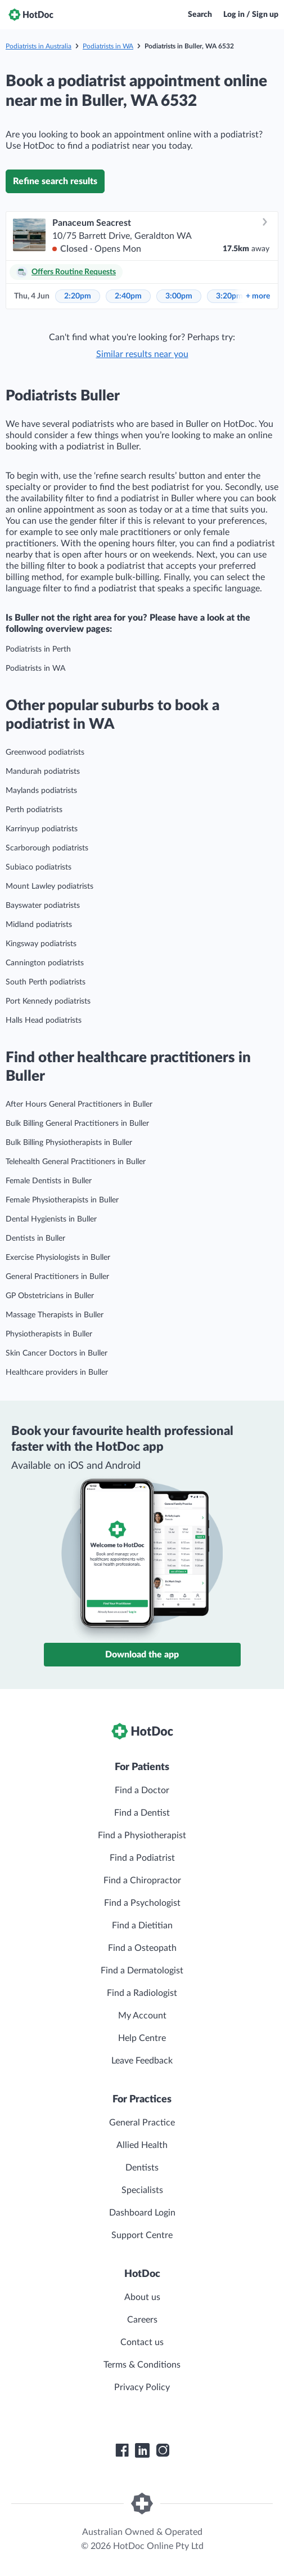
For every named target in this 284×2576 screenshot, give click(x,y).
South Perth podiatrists (45, 982)
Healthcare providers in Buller (57, 1372)
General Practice (142, 2122)
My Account (142, 2015)
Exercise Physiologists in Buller (58, 1258)
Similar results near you (142, 354)
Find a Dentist (142, 1812)
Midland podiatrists (39, 925)
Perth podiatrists (34, 810)
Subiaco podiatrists (38, 867)
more (258, 296)
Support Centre (142, 2235)
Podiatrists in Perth (38, 649)
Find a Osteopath (142, 1948)
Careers (142, 2319)
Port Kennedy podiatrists (48, 1001)
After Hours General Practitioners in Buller (79, 1104)
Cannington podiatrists (45, 963)
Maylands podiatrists (41, 791)
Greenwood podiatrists (45, 752)
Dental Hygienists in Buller (51, 1219)
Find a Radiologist (142, 1993)
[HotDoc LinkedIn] (142, 2450)
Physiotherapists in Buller (49, 1334)
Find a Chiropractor (142, 1880)
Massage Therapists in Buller (54, 1315)
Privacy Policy (142, 2387)
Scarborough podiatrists (47, 848)
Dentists (142, 2167)
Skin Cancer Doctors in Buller (56, 1353)
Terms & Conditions (142, 2364)
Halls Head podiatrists (44, 1020)
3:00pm (178, 296)
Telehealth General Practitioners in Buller (76, 1162)
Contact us (142, 2342)
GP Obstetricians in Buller (50, 1296)
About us (142, 2297)
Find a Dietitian (142, 1925)
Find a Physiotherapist (142, 1835)
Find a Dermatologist (142, 1970)
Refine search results (55, 181)
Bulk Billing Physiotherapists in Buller (69, 1143)
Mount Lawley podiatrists (49, 886)
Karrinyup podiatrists (42, 829)
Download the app (142, 1654)
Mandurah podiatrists (43, 772)
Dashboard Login (142, 2212)
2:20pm (77, 296)
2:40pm (128, 296)
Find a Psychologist (142, 1903)
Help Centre (142, 2038)
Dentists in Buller (35, 1238)
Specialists (142, 2190)
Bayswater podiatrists (43, 906)
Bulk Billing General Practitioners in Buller (77, 1123)
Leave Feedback (142, 2060)
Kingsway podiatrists (41, 944)
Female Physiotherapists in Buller (62, 1200)
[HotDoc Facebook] (122, 2450)
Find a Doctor (142, 1790)
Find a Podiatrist (142, 1857)
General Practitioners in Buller (57, 1277)
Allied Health (142, 2145)
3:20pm (229, 296)
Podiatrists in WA (108, 46)
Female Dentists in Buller (49, 1181)
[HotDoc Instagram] (162, 2450)
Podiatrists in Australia (38, 46)
